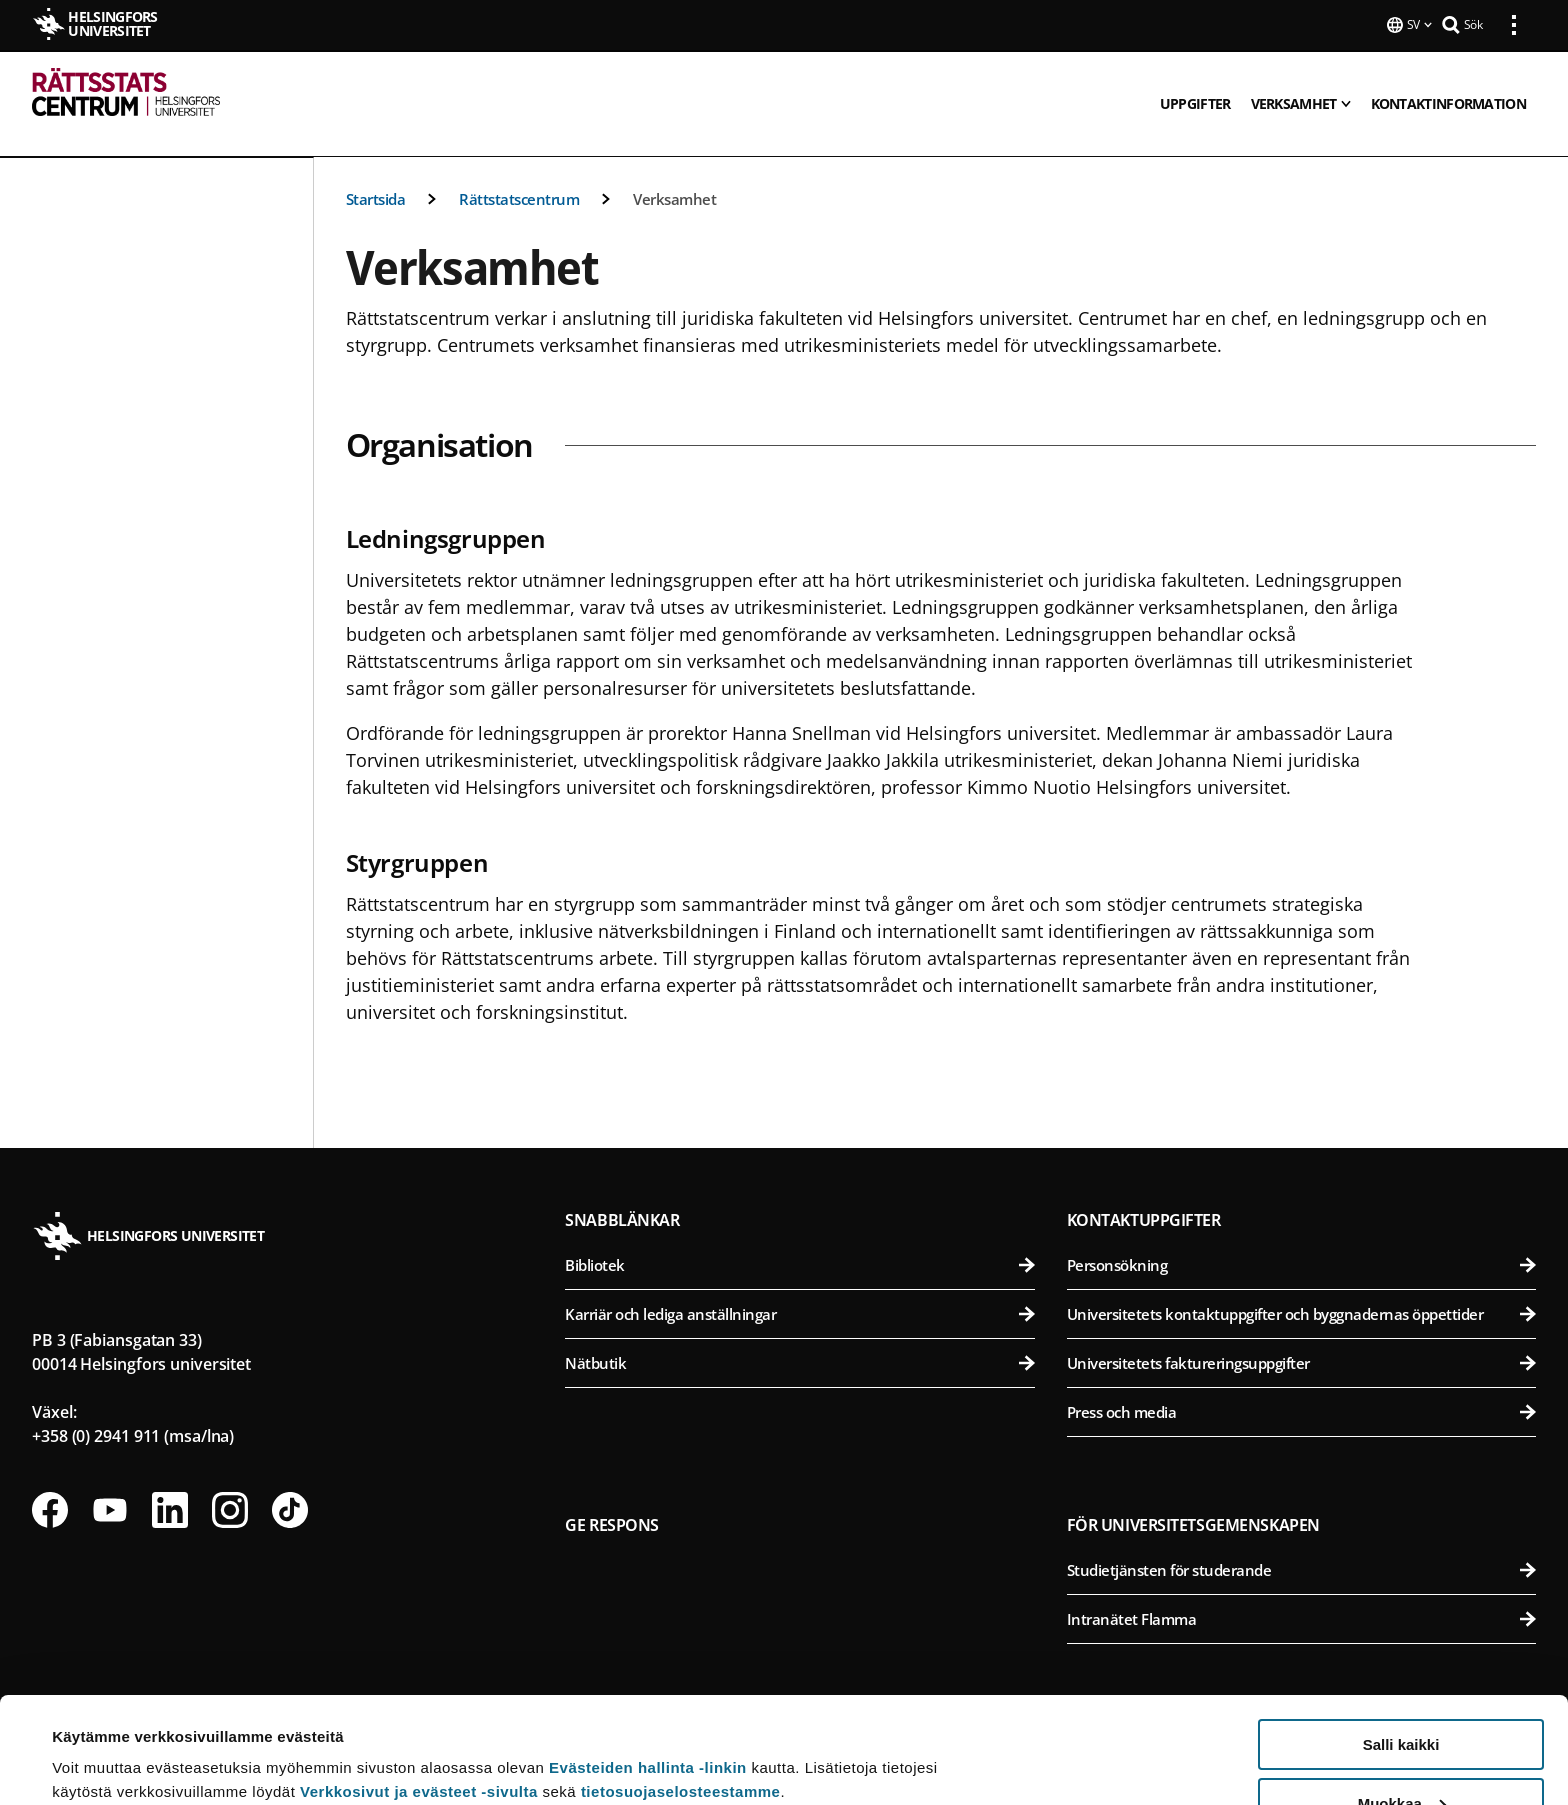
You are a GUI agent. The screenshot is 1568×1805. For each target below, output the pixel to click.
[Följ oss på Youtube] (110, 1486)
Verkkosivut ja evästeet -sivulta (419, 1685)
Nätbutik (799, 1339)
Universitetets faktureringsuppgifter (1301, 1339)
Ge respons (612, 1501)
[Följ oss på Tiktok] (290, 1486)
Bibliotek (799, 1241)
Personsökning (1301, 1241)
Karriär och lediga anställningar (799, 1290)
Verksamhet (674, 175)
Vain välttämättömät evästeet (1401, 1755)
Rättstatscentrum (519, 175)
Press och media (1301, 1388)
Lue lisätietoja (103, 1740)
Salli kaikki (1401, 1638)
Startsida (376, 175)
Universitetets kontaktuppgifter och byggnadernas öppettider (1301, 1290)
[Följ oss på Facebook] (50, 1486)
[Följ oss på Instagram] (230, 1486)
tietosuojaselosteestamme (681, 1685)
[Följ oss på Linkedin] (170, 1486)
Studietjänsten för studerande (1301, 1546)
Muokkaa (1402, 1697)
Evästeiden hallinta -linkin (648, 1661)
